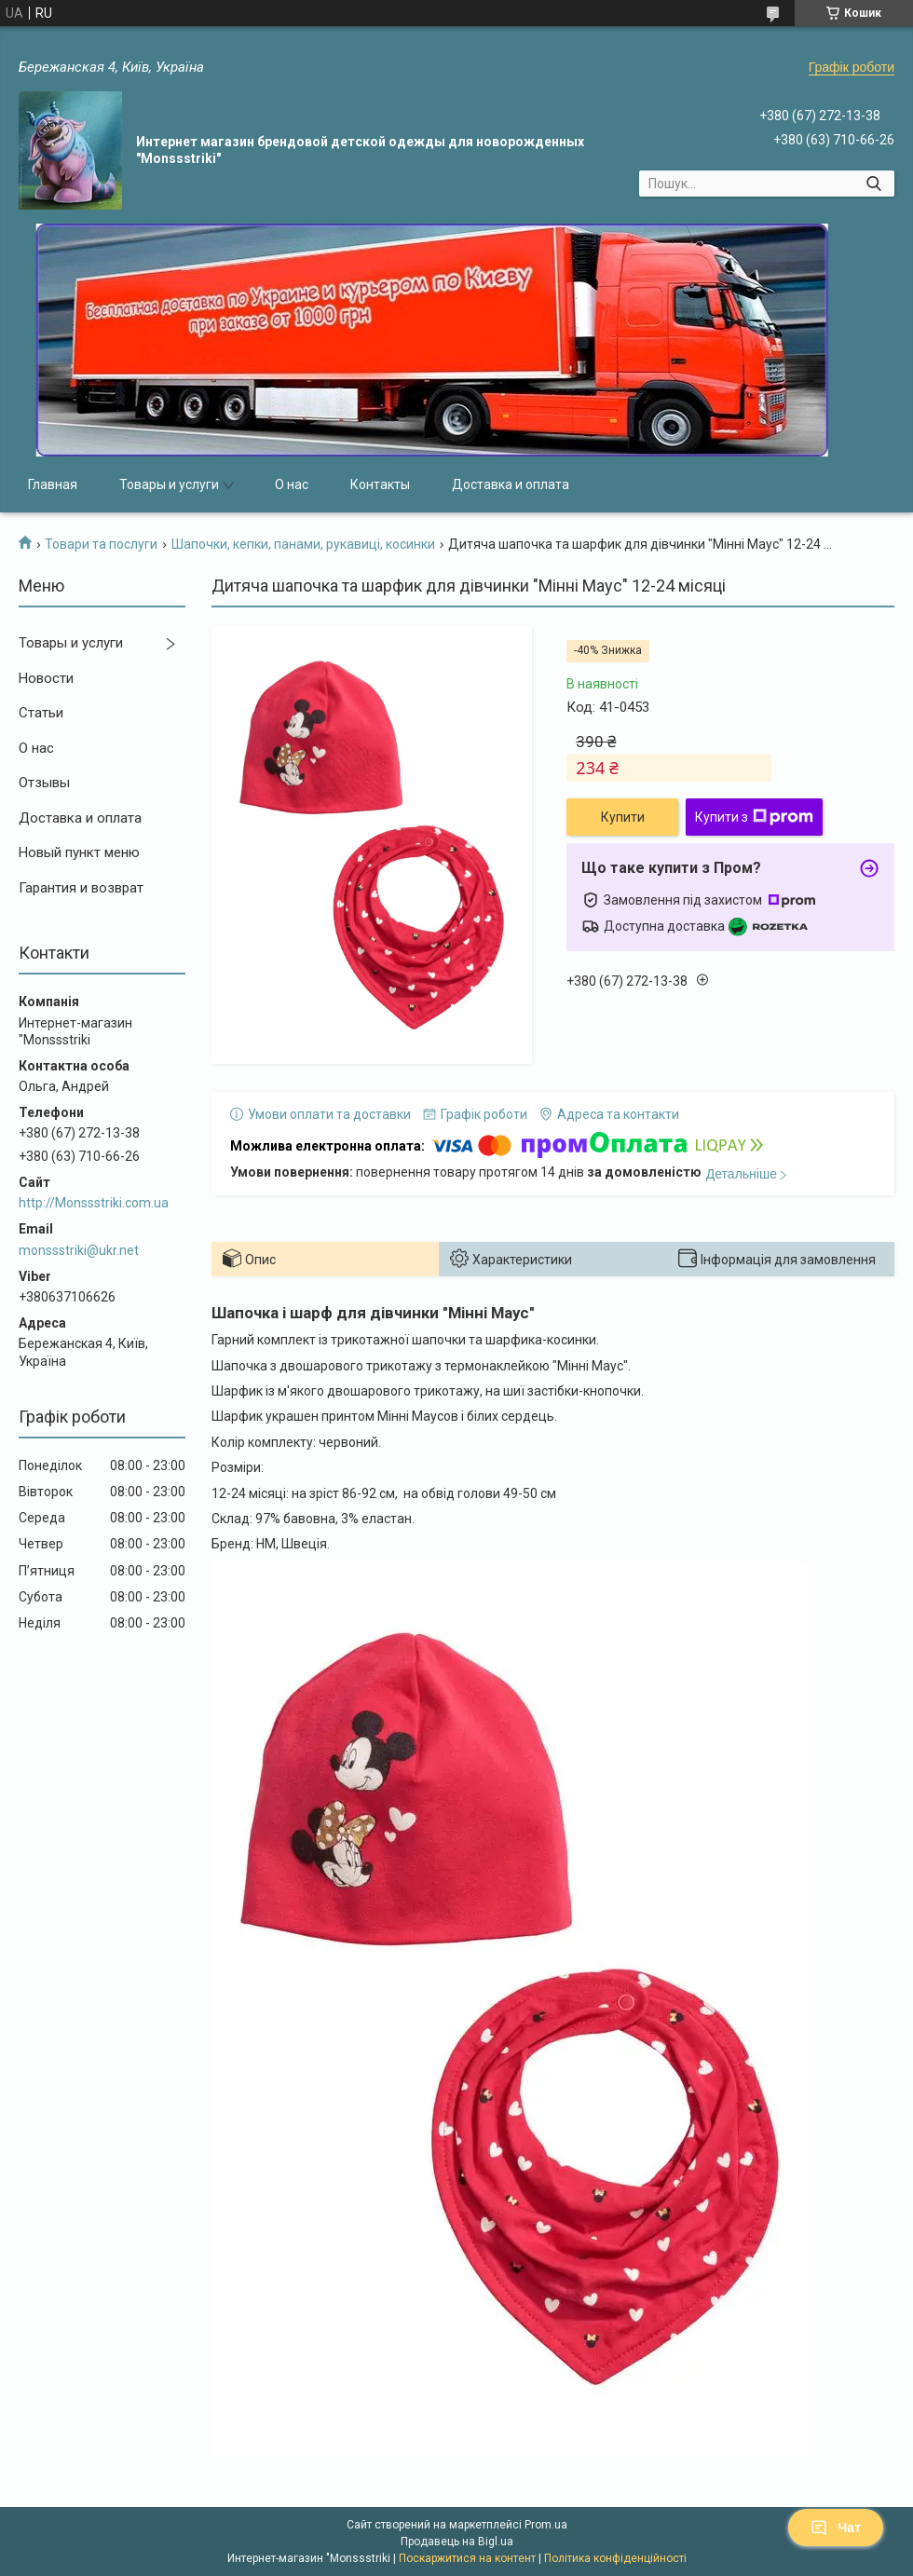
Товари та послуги (101, 544)
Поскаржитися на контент (467, 2558)
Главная (52, 484)
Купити (623, 817)
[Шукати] (873, 183)
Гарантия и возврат (81, 887)
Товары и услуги (169, 484)
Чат (836, 2527)
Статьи (41, 712)
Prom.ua (546, 2524)
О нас (291, 484)
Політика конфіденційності (615, 2558)
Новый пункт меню (79, 852)
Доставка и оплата (510, 484)
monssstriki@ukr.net (79, 1250)
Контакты (380, 484)
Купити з (754, 817)
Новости (46, 678)
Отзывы (44, 782)
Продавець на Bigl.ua (457, 2541)
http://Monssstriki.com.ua (94, 1202)
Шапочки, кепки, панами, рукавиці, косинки (303, 544)
